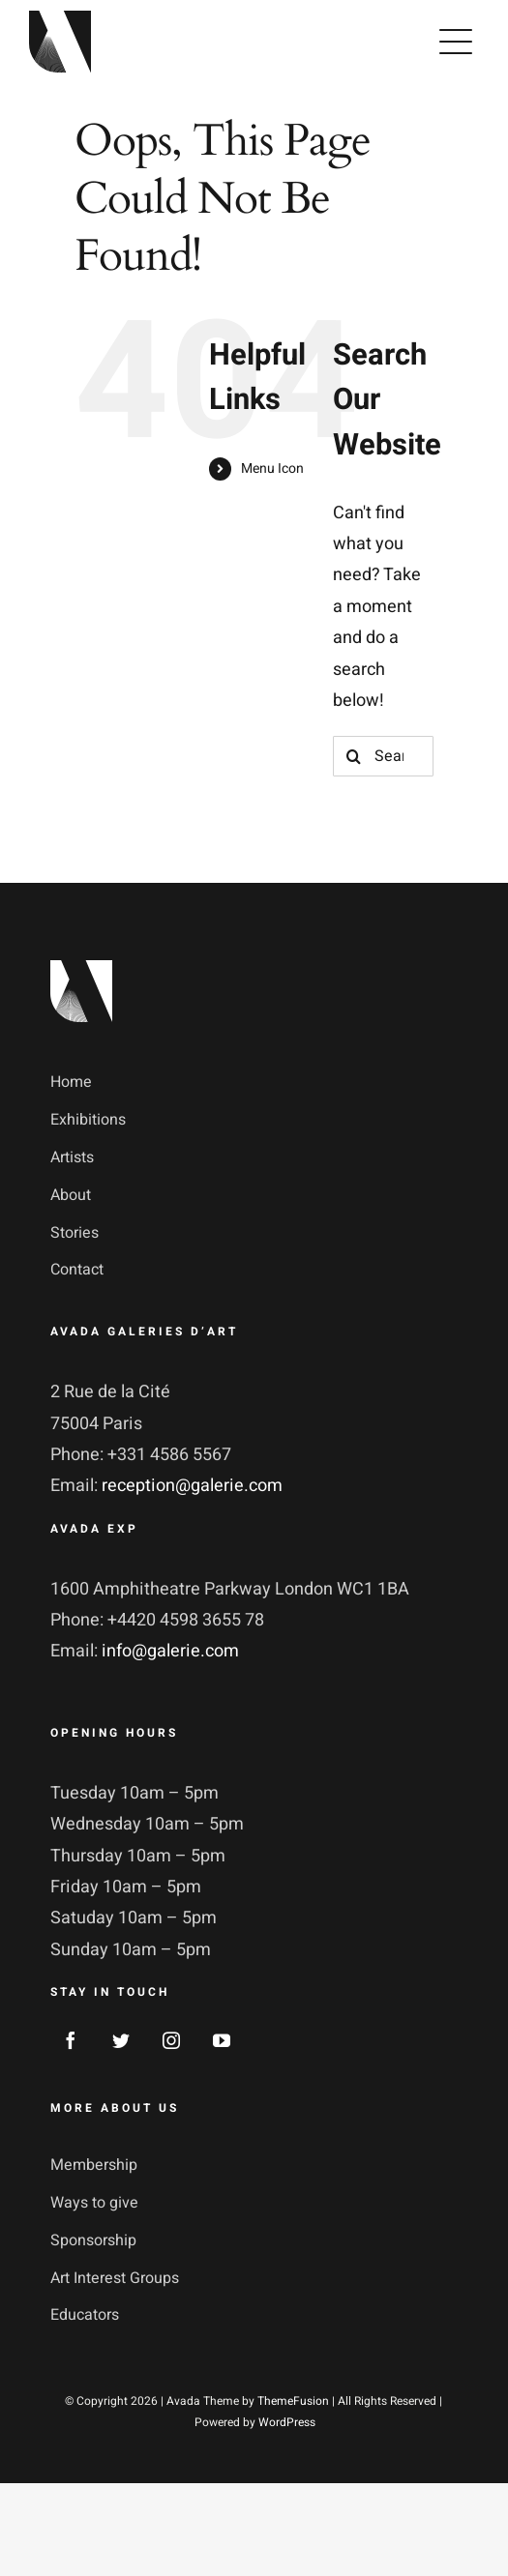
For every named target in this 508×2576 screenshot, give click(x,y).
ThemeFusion (293, 2401)
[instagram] (171, 2040)
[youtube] (221, 2040)
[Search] (353, 756)
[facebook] (70, 2040)
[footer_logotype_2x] (81, 968)
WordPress (286, 2422)
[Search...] (383, 756)
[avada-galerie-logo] (60, 19)
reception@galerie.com (192, 1486)
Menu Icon (272, 468)
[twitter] (121, 2040)
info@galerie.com (170, 1651)
